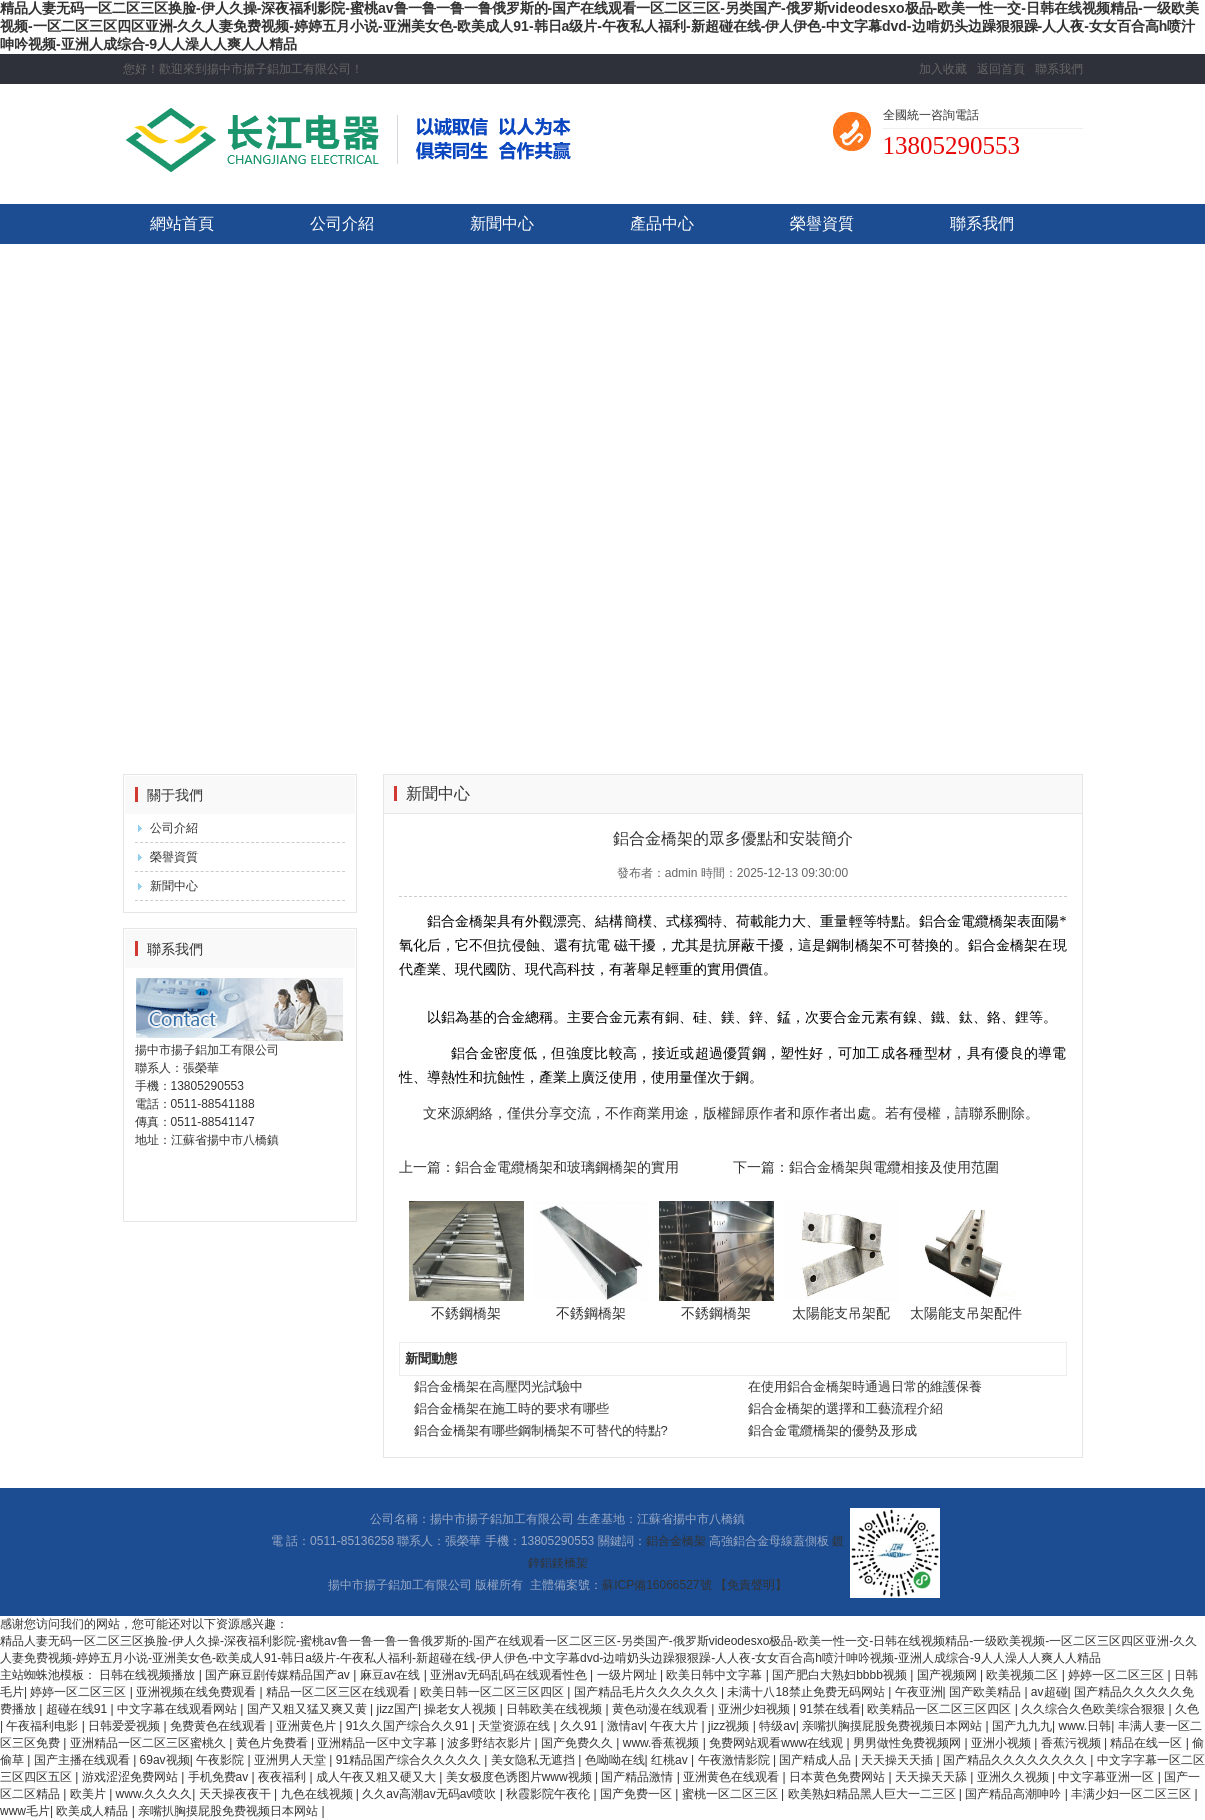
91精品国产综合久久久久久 (410, 1760)
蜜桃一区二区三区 (731, 1794)
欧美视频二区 (1023, 1675)
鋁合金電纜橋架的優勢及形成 (832, 1430)
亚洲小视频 (1002, 1743)
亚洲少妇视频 (755, 1709)
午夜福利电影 (43, 1726)
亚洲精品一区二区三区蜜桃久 (149, 1743)
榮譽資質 (822, 223)
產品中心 (662, 223)
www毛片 (25, 1811)
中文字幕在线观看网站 (178, 1709)
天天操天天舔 (932, 1777)
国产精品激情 (638, 1777)
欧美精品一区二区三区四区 (940, 1709)
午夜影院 (221, 1760)
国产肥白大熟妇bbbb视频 (841, 1675)
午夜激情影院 (735, 1760)
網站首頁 (182, 223)
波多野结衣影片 (490, 1743)
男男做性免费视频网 (908, 1743)
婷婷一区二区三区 (1117, 1675)
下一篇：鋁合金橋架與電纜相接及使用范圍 (866, 1167)
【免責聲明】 (751, 1585)
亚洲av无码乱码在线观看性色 (510, 1675)
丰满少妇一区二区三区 (1132, 1794)
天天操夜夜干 (236, 1794)
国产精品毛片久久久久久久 (647, 1692)
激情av (625, 1726)
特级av (777, 1726)
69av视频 (165, 1760)
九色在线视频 (318, 1794)
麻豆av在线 (392, 1675)
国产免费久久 (578, 1743)
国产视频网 (948, 1675)
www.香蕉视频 (663, 1743)
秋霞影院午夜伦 (549, 1794)
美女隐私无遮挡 (534, 1760)
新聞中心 (502, 223)
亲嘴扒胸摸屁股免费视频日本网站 (893, 1726)
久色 (1187, 1709)
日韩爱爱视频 (125, 1726)
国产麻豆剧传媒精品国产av (279, 1675)
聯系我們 (1059, 69)
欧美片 (89, 1794)
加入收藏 (943, 69)
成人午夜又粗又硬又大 (377, 1777)
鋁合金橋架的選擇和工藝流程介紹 (845, 1408)
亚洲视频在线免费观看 (197, 1692)
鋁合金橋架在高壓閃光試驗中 (498, 1386)
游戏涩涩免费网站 (131, 1777)
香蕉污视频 (1072, 1743)
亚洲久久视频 (1014, 1777)
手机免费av (220, 1777)
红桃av (671, 1760)
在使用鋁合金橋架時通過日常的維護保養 (865, 1386)
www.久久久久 (154, 1794)
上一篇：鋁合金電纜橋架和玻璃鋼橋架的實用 (539, 1167)
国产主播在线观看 (83, 1760)
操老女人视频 (461, 1709)
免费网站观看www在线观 (777, 1743)
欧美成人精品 (93, 1811)
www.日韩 (1085, 1726)
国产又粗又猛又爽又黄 (308, 1709)
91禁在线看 (830, 1709)
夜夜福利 (283, 1777)
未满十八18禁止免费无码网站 (807, 1692)
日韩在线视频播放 (148, 1675)
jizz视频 (730, 1726)
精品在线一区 (1147, 1743)
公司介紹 (342, 223)
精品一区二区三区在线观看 (339, 1692)
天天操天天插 (898, 1760)
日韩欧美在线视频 (555, 1709)
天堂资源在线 (515, 1726)
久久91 (580, 1726)
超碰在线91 (78, 1709)
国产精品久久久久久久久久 (1016, 1760)
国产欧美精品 (986, 1692)
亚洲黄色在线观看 (732, 1777)
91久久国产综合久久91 (409, 1726)
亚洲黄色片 (307, 1726)
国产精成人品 (816, 1760)
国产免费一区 (637, 1794)
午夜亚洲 (919, 1692)
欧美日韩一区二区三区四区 (493, 1692)
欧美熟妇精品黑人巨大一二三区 (873, 1794)
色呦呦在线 (615, 1760)
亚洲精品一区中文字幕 (378, 1743)
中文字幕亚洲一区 (1107, 1777)
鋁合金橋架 (676, 1541)
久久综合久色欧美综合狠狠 (1094, 1709)
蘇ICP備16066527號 (656, 1585)
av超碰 (1049, 1692)
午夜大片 (675, 1726)
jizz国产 (397, 1709)
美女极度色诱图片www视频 (520, 1777)
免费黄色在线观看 (219, 1726)
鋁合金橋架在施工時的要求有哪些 (511, 1408)
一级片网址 (628, 1675)
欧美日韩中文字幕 (715, 1675)
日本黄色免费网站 (838, 1777)
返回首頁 (1001, 69)
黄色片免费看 (273, 1743)
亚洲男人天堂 (291, 1760)
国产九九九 (1022, 1726)
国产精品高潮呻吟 (1014, 1794)
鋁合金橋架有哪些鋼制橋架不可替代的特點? (541, 1430)
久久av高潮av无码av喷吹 (430, 1794)
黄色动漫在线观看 (661, 1709)
